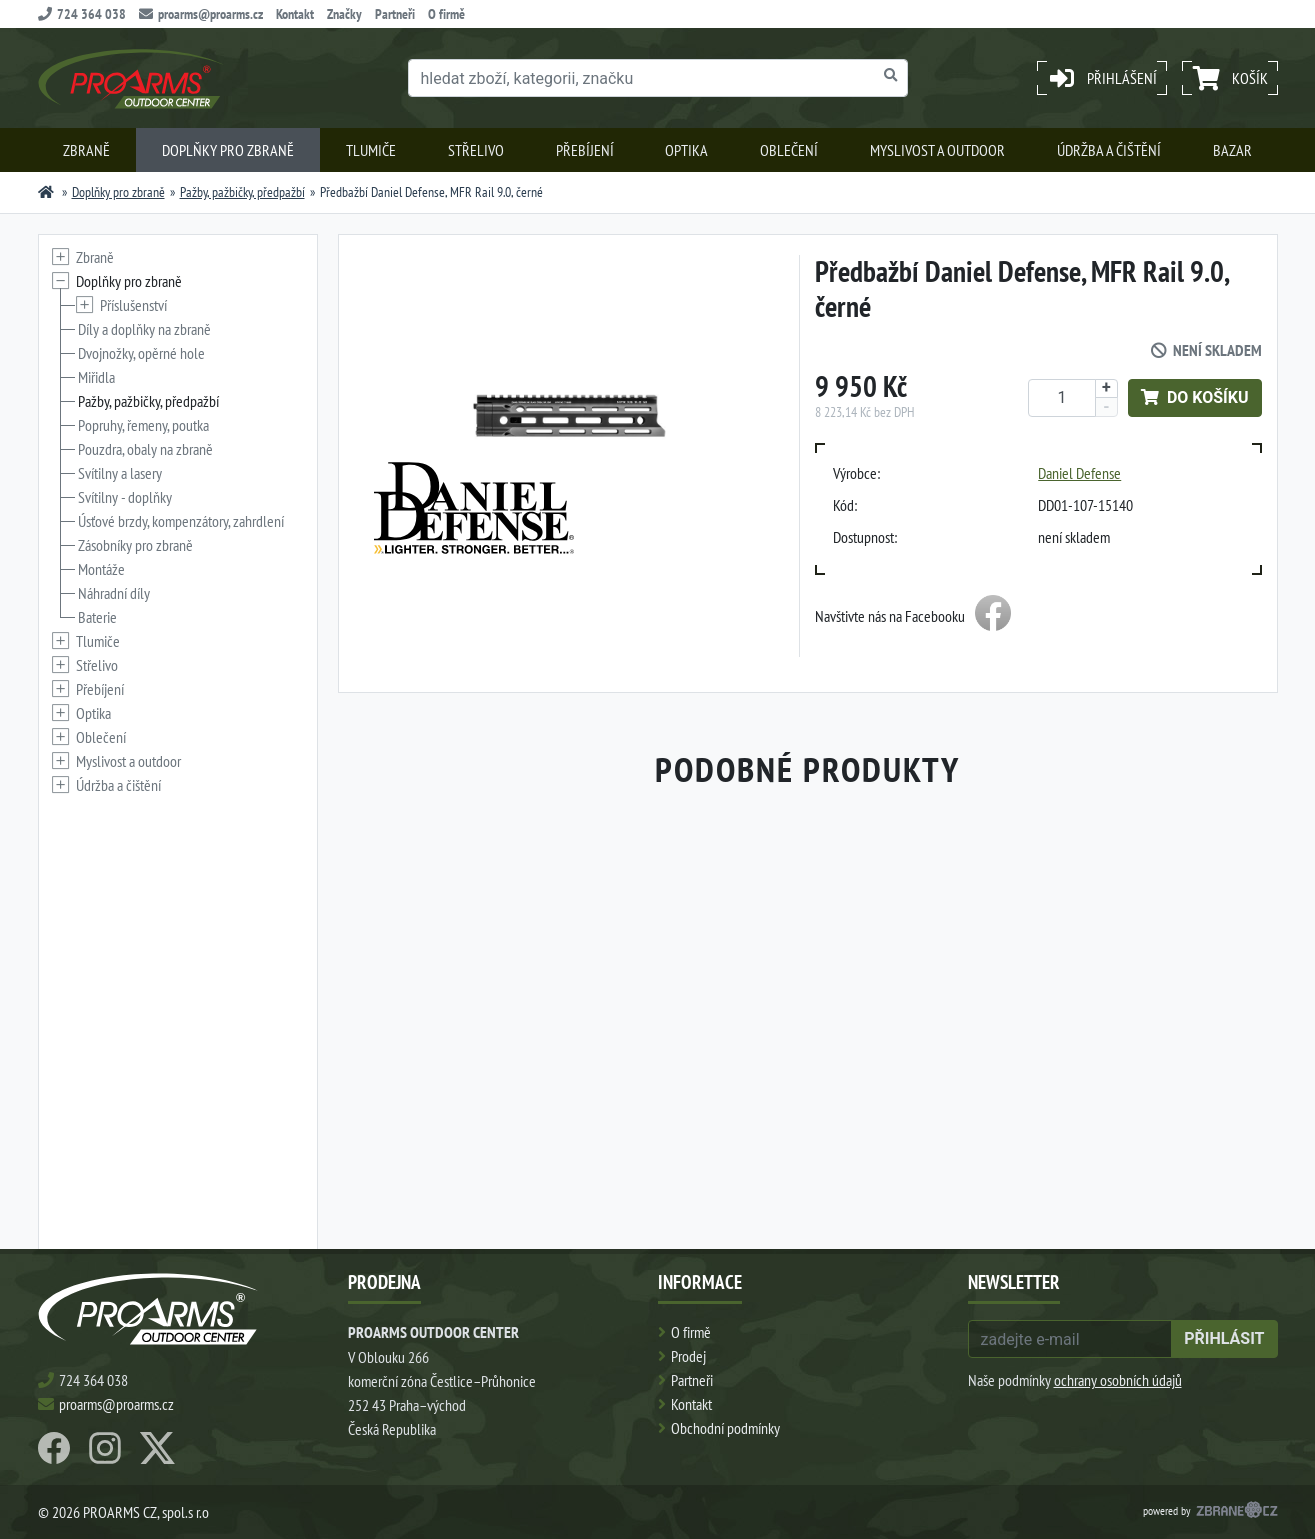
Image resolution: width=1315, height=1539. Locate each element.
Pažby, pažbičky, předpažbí (242, 192)
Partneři (395, 14)
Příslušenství (133, 305)
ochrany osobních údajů (1118, 1380)
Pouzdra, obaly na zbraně (145, 449)
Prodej (688, 1356)
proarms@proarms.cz (201, 14)
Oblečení (789, 150)
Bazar (1232, 150)
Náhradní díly (114, 593)
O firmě (446, 14)
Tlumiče (371, 150)
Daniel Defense (1079, 473)
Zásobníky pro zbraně (135, 545)
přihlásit (1224, 1338)
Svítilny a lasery (120, 473)
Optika (686, 150)
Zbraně (86, 150)
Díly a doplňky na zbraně (144, 329)
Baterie (97, 617)
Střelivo (476, 150)
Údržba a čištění (1109, 150)
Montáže (101, 569)
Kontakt (295, 14)
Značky (344, 14)
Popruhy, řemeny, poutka (143, 425)
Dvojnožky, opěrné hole (141, 353)
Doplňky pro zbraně (228, 150)
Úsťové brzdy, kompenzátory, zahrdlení (181, 521)
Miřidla (96, 377)
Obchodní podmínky (725, 1428)
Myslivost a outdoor (937, 150)
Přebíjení (585, 150)
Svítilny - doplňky (125, 497)
